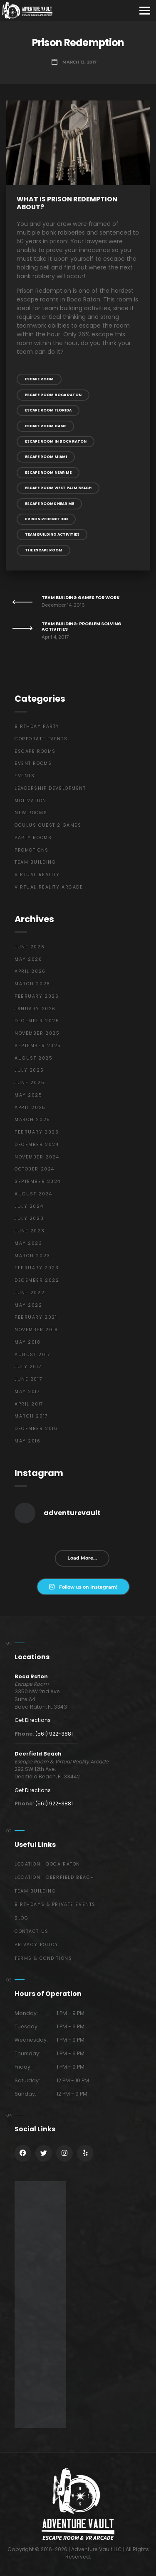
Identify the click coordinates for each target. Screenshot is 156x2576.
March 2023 (32, 1256)
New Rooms (31, 813)
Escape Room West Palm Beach (58, 487)
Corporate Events (41, 739)
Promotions (32, 850)
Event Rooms (33, 763)
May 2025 (28, 1095)
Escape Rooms (35, 751)
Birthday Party (37, 726)
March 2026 (32, 984)
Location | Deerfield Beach (54, 1877)
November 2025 (37, 1033)
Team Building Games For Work (81, 598)
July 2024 (29, 1206)
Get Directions (33, 1720)
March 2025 (32, 1120)
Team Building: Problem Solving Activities (81, 626)
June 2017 (28, 1379)
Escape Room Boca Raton (53, 394)
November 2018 (36, 1330)
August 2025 (33, 1058)
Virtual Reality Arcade (49, 887)
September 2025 (38, 1046)
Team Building (35, 862)
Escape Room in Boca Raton (56, 441)
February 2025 (37, 1132)
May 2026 (28, 959)
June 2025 (30, 1083)
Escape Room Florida (48, 410)
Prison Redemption (46, 519)
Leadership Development (50, 788)
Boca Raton (31, 1676)
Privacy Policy (37, 1945)
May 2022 (28, 1305)
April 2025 (30, 1107)
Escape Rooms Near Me (49, 503)
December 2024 (37, 1144)
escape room (39, 379)
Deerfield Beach (38, 1753)
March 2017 (31, 1416)
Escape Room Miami (46, 456)
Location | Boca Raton (47, 1864)
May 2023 (28, 1243)
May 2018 (28, 1342)
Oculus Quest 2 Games (48, 825)
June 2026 (30, 947)
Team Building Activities (52, 534)
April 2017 (29, 1404)
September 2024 (38, 1181)
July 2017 (28, 1367)
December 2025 (37, 1021)
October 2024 (34, 1169)
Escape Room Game (45, 426)
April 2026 (30, 971)
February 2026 (37, 996)
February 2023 (37, 1268)
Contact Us (32, 1931)
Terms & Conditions (43, 1958)
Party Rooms (33, 838)
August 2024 (33, 1194)
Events (25, 776)
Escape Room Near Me (48, 472)
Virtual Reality (37, 875)
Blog (21, 1918)
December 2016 (36, 1428)
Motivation (31, 801)
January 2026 (35, 1009)
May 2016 (28, 1441)
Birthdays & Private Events (55, 1904)
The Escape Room (43, 550)
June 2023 (30, 1231)
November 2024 (37, 1157)
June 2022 (30, 1293)
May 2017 (27, 1391)
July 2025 (29, 1070)
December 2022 (37, 1280)
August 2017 (32, 1355)
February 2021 (36, 1317)
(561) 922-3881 (54, 1733)
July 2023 (29, 1218)
